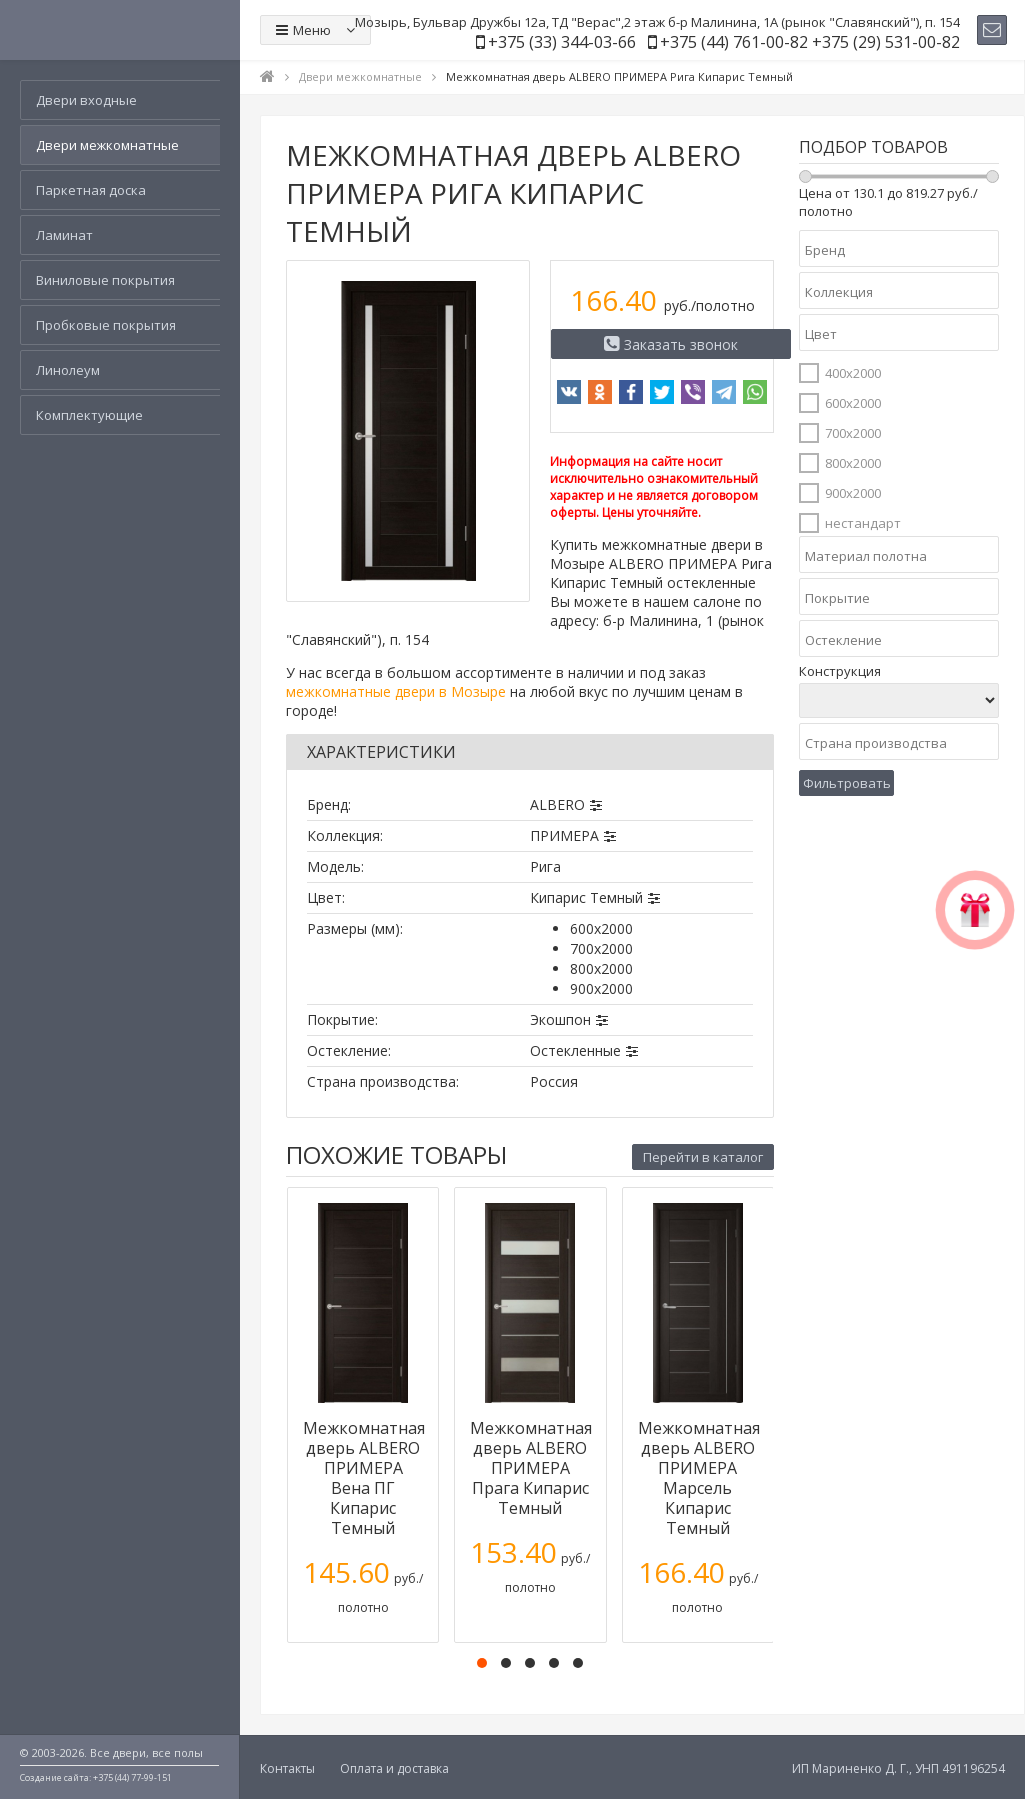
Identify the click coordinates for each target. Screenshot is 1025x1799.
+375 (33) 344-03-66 (562, 42)
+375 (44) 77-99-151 (132, 1777)
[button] (482, 1663)
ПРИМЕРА (564, 835)
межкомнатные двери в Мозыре (396, 691)
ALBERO (557, 804)
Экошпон (560, 1019)
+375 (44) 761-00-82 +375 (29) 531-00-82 (810, 42)
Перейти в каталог (703, 1157)
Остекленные (575, 1050)
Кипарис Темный (586, 897)
